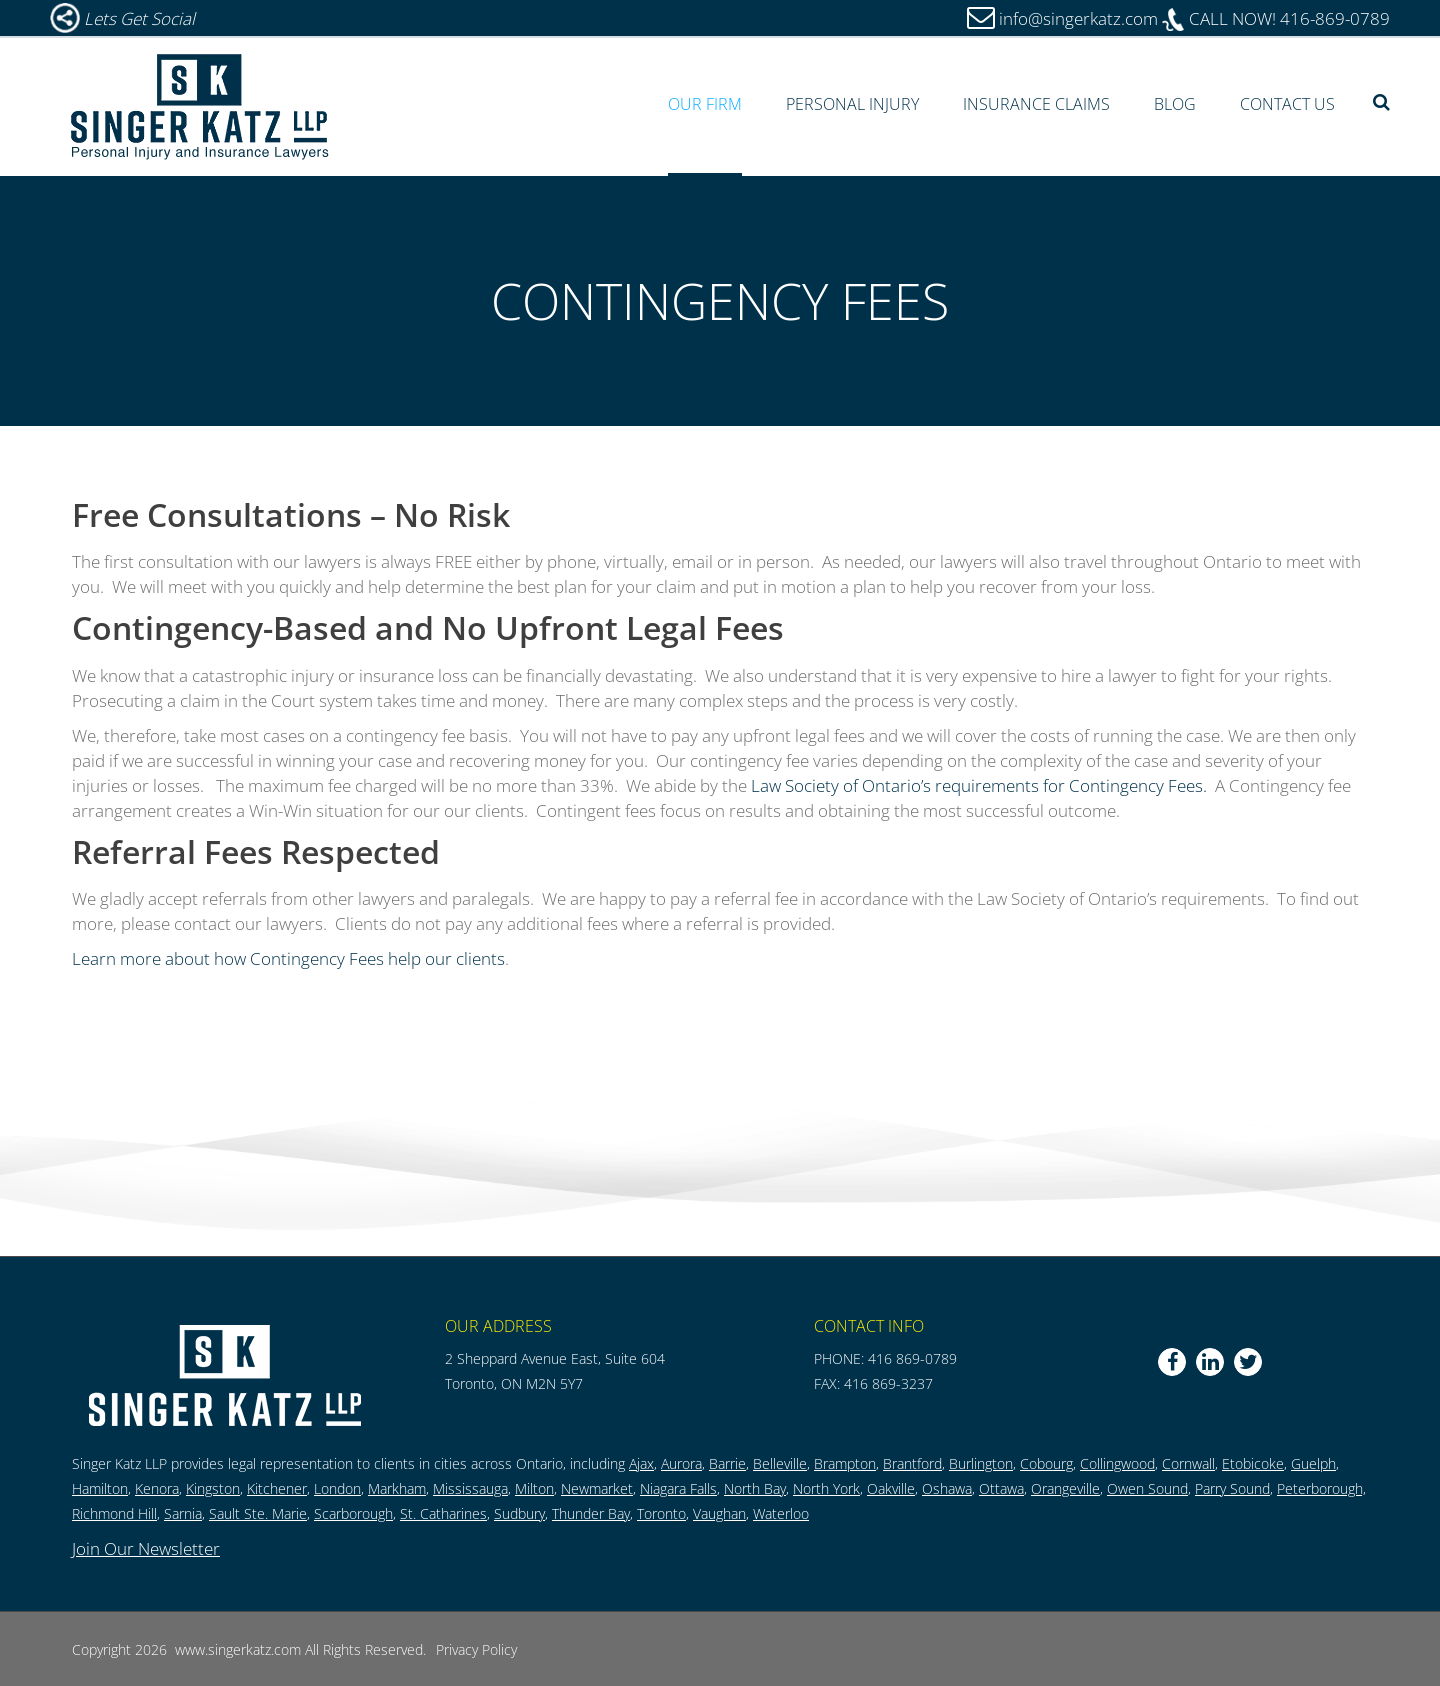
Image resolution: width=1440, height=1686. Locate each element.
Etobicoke (1253, 1463)
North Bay (755, 1488)
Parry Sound (1232, 1488)
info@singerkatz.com (1078, 18)
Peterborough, (1321, 1488)
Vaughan (719, 1513)
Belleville (780, 1463)
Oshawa (947, 1488)
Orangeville (1065, 1488)
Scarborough (353, 1513)
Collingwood (1117, 1463)
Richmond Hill (114, 1513)
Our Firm (705, 104)
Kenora (157, 1488)
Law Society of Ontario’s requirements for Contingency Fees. (979, 785)
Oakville (891, 1488)
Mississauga (470, 1488)
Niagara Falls (678, 1488)
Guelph (1313, 1463)
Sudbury (519, 1513)
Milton (534, 1488)
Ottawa (1001, 1488)
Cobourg (1046, 1463)
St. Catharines (443, 1513)
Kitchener (277, 1488)
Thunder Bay (591, 1513)
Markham (397, 1488)
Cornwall (1188, 1463)
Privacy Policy (476, 1649)
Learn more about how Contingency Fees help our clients (288, 958)
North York (826, 1488)
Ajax (641, 1463)
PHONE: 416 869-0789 (885, 1358)
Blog (1175, 104)
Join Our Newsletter (146, 1548)
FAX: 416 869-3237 (873, 1383)
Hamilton (100, 1488)
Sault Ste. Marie (258, 1513)
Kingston (213, 1488)
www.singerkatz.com (238, 1649)
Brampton (845, 1463)
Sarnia (183, 1513)
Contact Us (1287, 104)
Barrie (727, 1463)
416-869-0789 (1276, 18)
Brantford (912, 1463)
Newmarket (597, 1488)
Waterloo (781, 1513)
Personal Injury (852, 104)
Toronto (661, 1513)
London (337, 1488)
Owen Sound (1147, 1488)
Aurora (681, 1463)
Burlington (981, 1463)
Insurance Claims (1036, 104)
